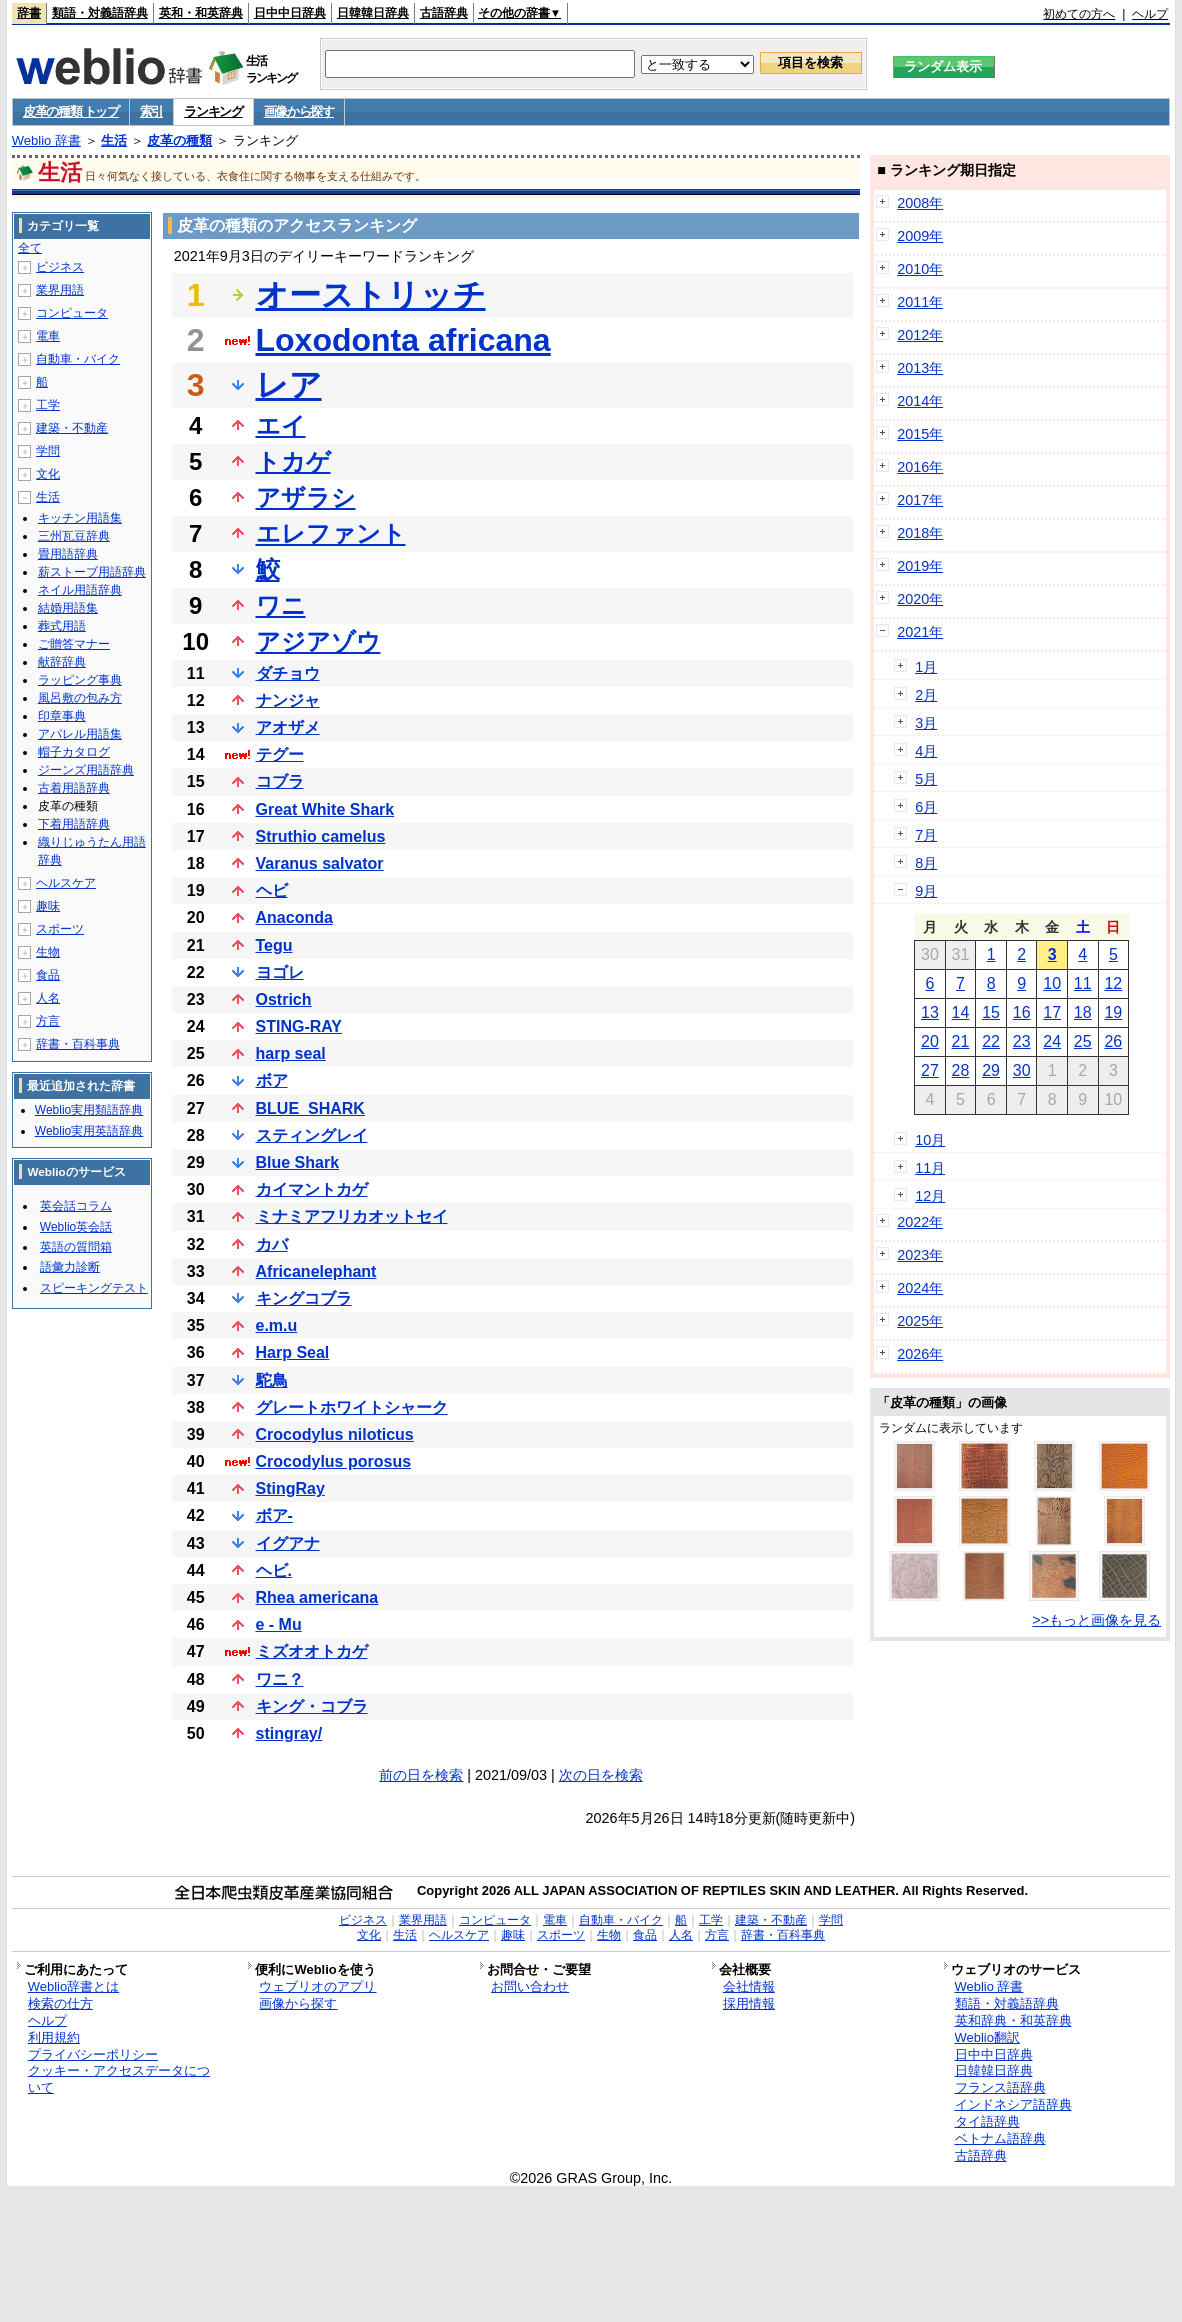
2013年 (920, 368)
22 (991, 1041)
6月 (926, 807)
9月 (926, 891)
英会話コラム (76, 1206)
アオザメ (288, 727)
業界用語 (60, 290)
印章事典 (62, 716)
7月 (926, 835)
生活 (114, 140)
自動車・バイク (78, 359)
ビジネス (60, 267)
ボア (272, 1080)
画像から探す (299, 111)
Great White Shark (325, 809)
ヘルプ (1150, 14)
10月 (930, 1140)
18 (1083, 1012)
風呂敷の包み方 (80, 698)
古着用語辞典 (74, 788)
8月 (926, 863)
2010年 (920, 269)
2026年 (920, 1354)
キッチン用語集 (80, 518)
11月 (930, 1168)
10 (1052, 983)
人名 (48, 998)
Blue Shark (298, 1162)
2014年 (920, 401)
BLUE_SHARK (310, 1108)
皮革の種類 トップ (71, 111)
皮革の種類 (179, 140)
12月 (930, 1196)
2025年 (920, 1321)
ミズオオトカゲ (312, 1651)
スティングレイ (312, 1135)
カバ (272, 1244)
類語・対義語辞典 (100, 13)
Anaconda (294, 917)
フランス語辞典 (1000, 2087)
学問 (48, 451)
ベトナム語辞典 (1000, 2138)
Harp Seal (293, 1352)
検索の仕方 (60, 2003)
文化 (48, 474)
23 (1022, 1041)
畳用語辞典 (68, 554)
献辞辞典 (62, 662)
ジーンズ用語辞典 (86, 770)
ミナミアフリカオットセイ (352, 1216)
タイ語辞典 (987, 2121)
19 (1113, 1012)
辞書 (29, 13)
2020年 (920, 599)
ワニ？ (280, 1679)
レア (289, 385)
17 (1052, 1012)
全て (30, 248)
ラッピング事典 (80, 680)
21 (961, 1041)
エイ (281, 425)
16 (1022, 1012)
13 (930, 1012)
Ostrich (284, 999)
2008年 (920, 203)
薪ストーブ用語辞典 (92, 572)
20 (930, 1041)
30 (1022, 1070)
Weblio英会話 (76, 1227)
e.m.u (277, 1325)
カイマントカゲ (312, 1189)
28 (961, 1070)
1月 (926, 667)
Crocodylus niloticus (335, 1434)
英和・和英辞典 (201, 13)
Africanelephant (316, 1271)
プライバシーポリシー (93, 2054)
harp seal (291, 1053)
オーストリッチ (371, 295)
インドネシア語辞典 (1013, 2104)
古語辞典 (444, 13)
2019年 (920, 566)
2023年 (920, 1255)
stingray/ (289, 1733)
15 (991, 1012)
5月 (926, 779)
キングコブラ (304, 1298)
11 (1083, 983)
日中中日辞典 (290, 13)
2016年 (920, 467)
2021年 (920, 632)
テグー (280, 754)
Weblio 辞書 (46, 140)
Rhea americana (317, 1597)
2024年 (920, 1288)
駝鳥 (272, 1380)
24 (1052, 1041)
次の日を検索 (601, 1775)
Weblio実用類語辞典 (89, 1110)
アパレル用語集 (80, 734)
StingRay (290, 1488)
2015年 (920, 434)
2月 (926, 695)
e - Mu (279, 1624)
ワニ (281, 605)
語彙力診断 (70, 1267)
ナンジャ (288, 700)
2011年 (920, 302)
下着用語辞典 (74, 824)
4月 (926, 751)
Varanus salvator (320, 863)
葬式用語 (62, 626)
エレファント (331, 533)
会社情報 (749, 1986)
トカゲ (293, 461)
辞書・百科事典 (78, 1044)
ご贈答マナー (74, 644)
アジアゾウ (318, 641)
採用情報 (749, 2003)
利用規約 (54, 2037)
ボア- (274, 1515)
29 (991, 1070)
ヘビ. (274, 1570)
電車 (48, 336)
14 (961, 1012)
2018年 (920, 533)
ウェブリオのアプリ (317, 1986)
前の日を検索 (421, 1775)
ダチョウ (288, 673)
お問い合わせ (530, 1986)
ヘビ (272, 890)
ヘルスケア (66, 883)
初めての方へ (1079, 14)
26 (1113, 1041)
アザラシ (306, 497)
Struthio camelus (321, 836)
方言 (48, 1021)
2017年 (920, 500)
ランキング (213, 111)
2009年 (920, 236)
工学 (48, 405)
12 (1113, 983)
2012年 (920, 335)
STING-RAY (299, 1026)
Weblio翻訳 (987, 2037)
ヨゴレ (280, 972)
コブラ (280, 781)
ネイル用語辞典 (80, 590)
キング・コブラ (312, 1706)
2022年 (920, 1222)
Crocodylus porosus (334, 1461)
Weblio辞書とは (73, 1986)
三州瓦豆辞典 (74, 536)
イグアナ (288, 1543)
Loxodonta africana (403, 340)
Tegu (274, 945)
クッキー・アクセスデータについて (119, 2079)
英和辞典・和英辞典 (1013, 2020)
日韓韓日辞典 (373, 13)
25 (1083, 1041)
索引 (151, 111)
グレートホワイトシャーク (352, 1407)
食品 (48, 975)
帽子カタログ (74, 752)
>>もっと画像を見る (1096, 1620)
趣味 (48, 906)
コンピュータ (72, 313)
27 (930, 1070)
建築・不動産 (72, 428)
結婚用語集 (68, 608)
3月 (926, 723)
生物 (48, 952)
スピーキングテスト (94, 1288)
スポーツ (60, 929)
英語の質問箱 (76, 1247)
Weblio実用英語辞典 (89, 1131)
